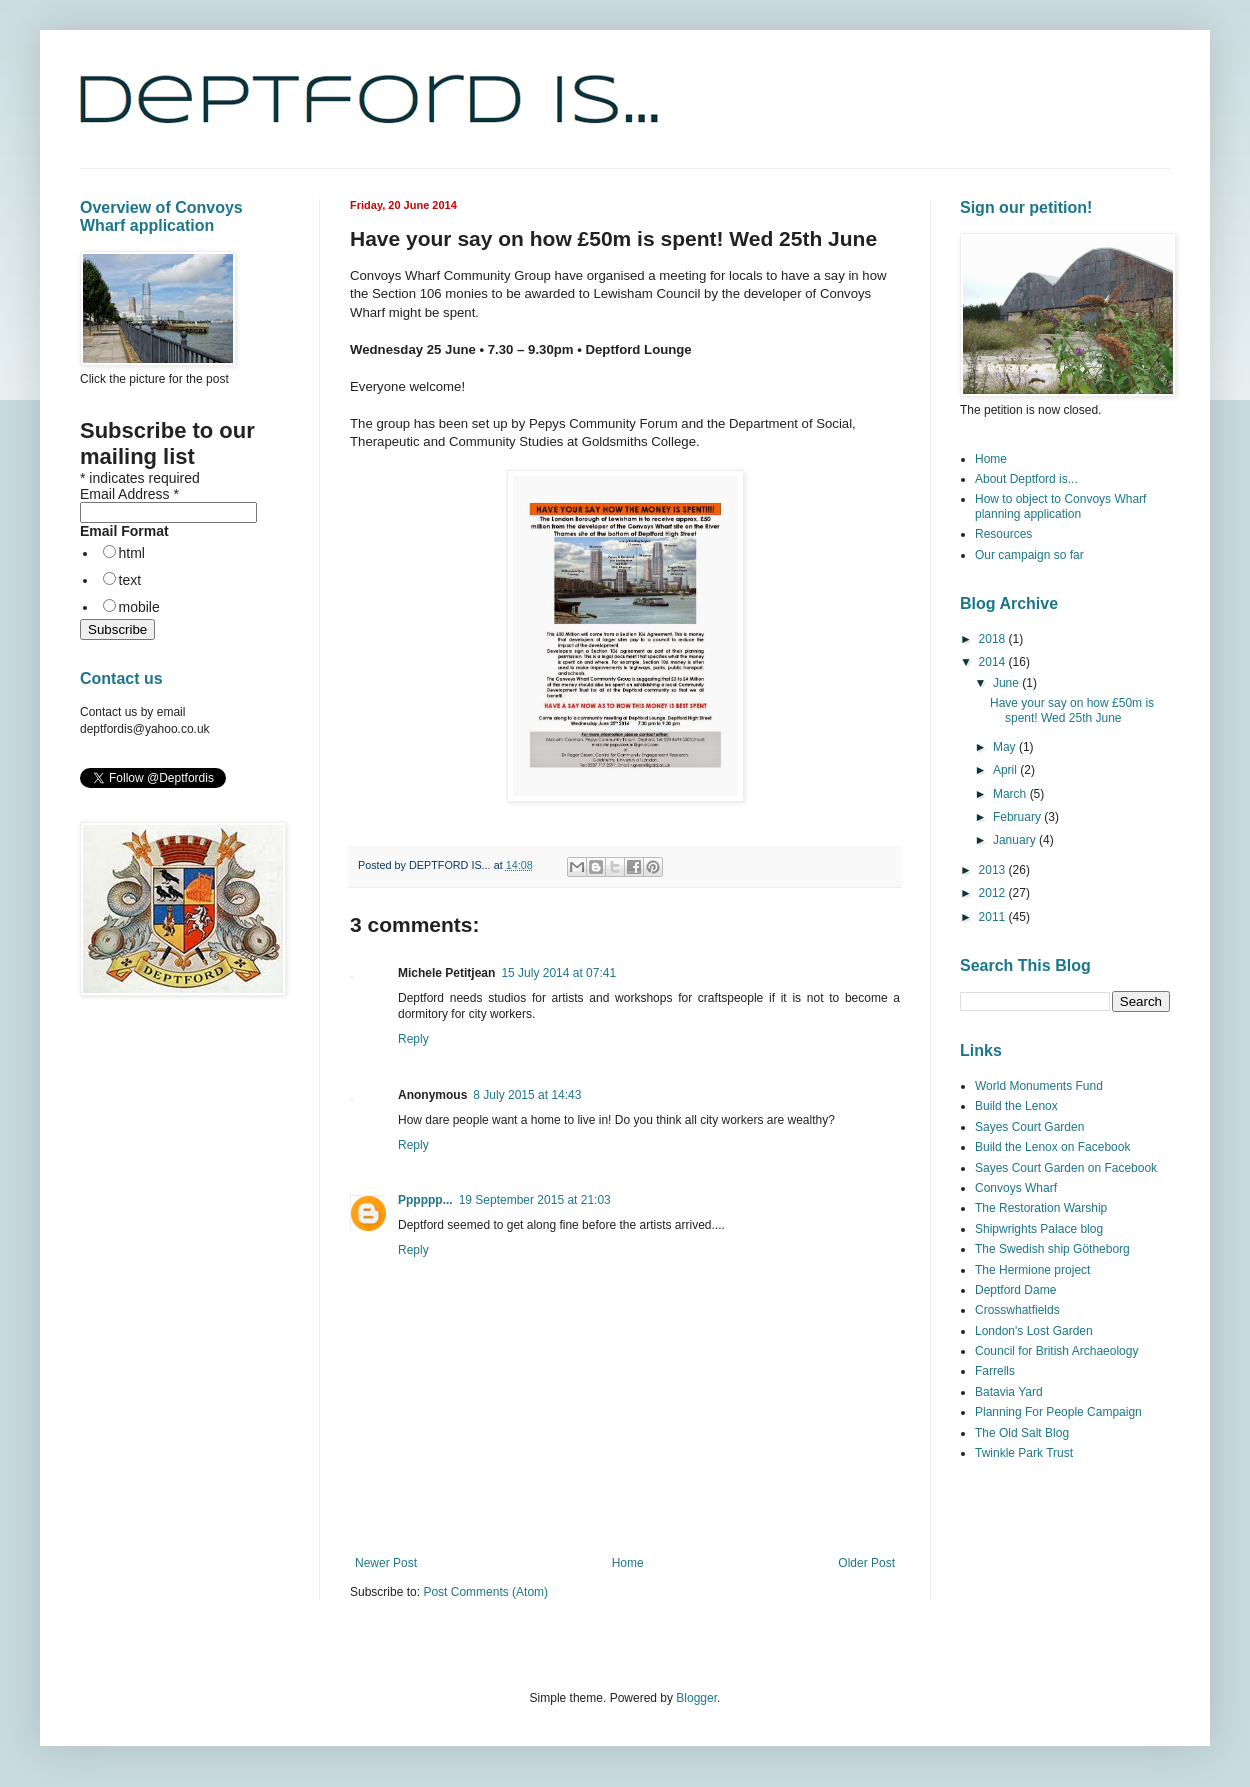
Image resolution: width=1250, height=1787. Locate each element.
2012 (994, 893)
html (132, 553)
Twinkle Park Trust (1024, 1453)
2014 (994, 662)
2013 (994, 870)
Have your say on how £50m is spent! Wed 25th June (1072, 710)
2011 (994, 917)
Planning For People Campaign (1058, 1412)
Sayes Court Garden (1029, 1127)
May (1006, 747)
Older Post (866, 1563)
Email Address (129, 494)
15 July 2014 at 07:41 (558, 973)
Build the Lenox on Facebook (1052, 1147)
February (1018, 817)
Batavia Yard (1009, 1392)
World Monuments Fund (1039, 1086)
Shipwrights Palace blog (1039, 1229)
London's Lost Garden (1034, 1331)
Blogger (696, 1698)
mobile (139, 607)
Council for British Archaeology (1056, 1351)
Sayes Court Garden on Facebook (1066, 1168)
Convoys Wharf (1016, 1188)
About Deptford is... (1026, 479)
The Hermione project (1032, 1270)
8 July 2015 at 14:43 (527, 1095)
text (130, 580)
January (1016, 840)
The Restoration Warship (1041, 1208)
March (1011, 794)
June (1007, 683)
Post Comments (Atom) (485, 1592)
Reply (413, 1039)
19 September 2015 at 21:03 (535, 1200)
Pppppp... (425, 1200)
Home (628, 1563)
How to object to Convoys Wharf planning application (1060, 506)
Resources (1003, 534)
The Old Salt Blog (1022, 1433)
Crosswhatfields (1017, 1310)
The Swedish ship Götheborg (1052, 1249)
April (1006, 770)
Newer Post (386, 1563)
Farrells (995, 1371)
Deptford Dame (1015, 1290)
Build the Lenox (1016, 1106)
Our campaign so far (1029, 555)
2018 (994, 639)
